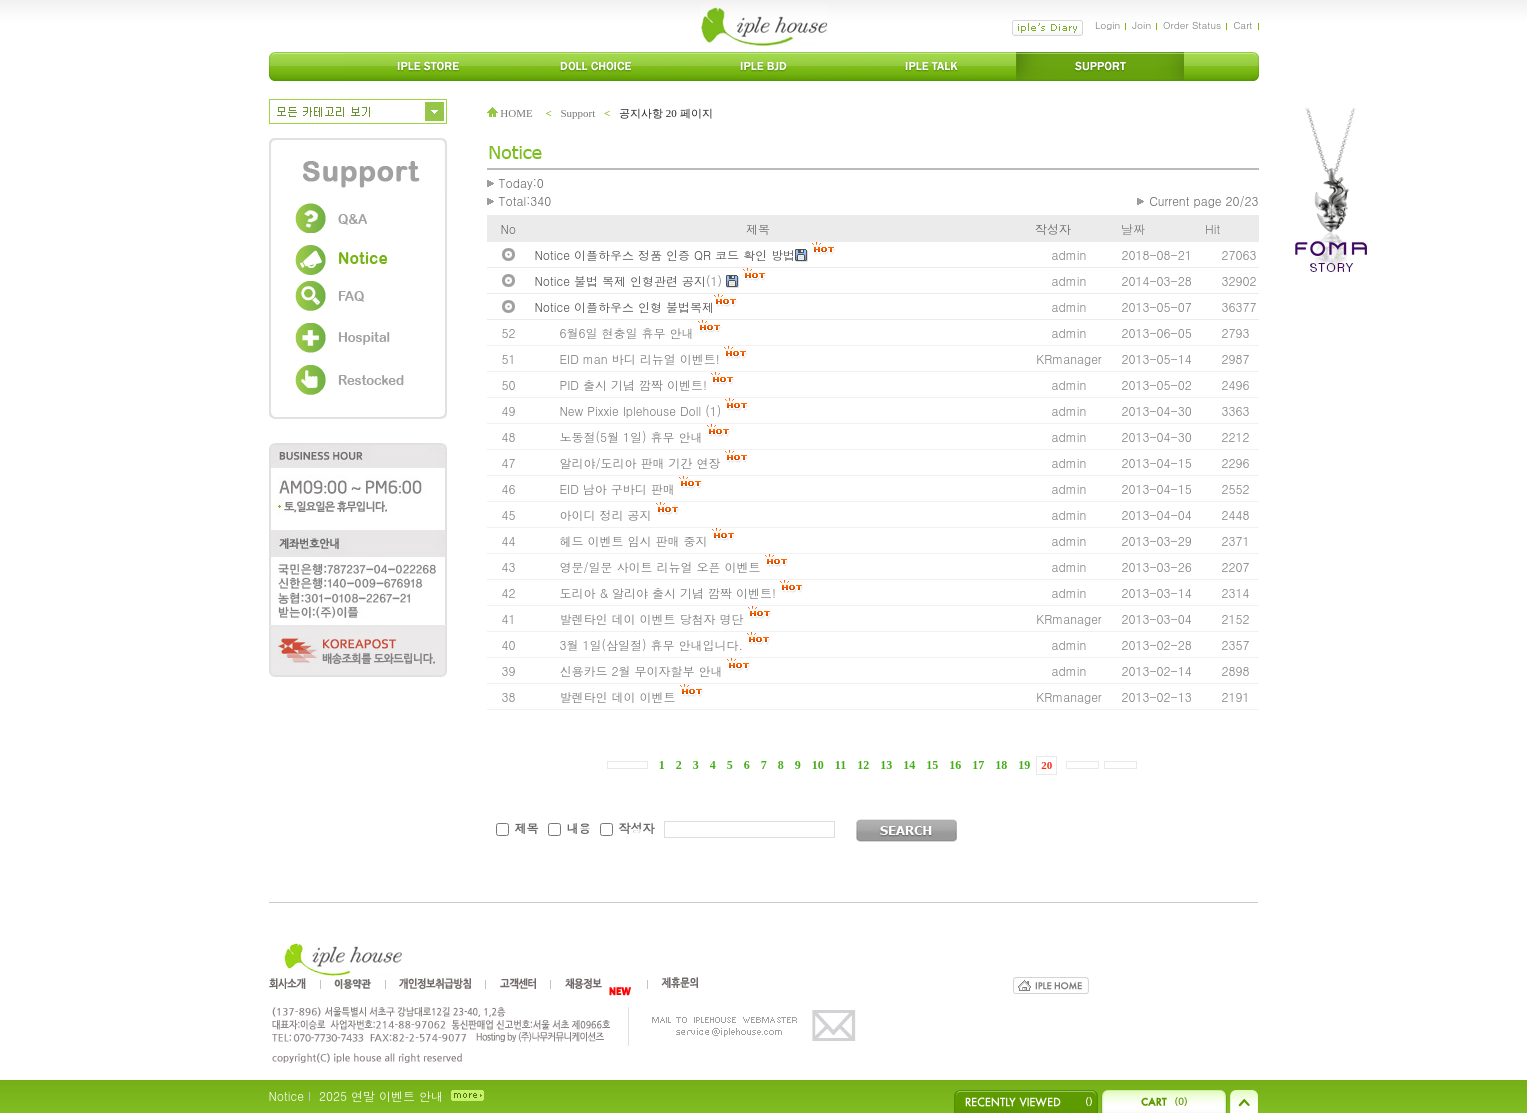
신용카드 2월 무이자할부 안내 (641, 670)
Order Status (1192, 25)
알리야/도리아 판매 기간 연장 (640, 462)
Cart (1242, 25)
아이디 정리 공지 (606, 514)
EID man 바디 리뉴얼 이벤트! (640, 358)
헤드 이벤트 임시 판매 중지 (634, 540)
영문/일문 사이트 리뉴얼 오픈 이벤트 (660, 566)
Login (1107, 25)
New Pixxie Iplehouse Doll (631, 410)
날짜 (1133, 228)
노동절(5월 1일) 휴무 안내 (631, 436)
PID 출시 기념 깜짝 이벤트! (634, 384)
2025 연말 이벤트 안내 (381, 1095)
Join (1141, 25)
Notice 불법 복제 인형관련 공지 (621, 280)
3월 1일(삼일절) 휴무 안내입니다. (654, 644)
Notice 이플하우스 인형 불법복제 (624, 306)
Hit (1212, 228)
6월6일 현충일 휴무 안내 (627, 332)
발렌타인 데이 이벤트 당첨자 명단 (652, 618)
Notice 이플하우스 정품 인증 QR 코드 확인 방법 (665, 254)
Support (577, 113)
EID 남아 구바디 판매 (617, 488)
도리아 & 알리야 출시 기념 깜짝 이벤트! (668, 592)
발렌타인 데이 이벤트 (618, 696)
